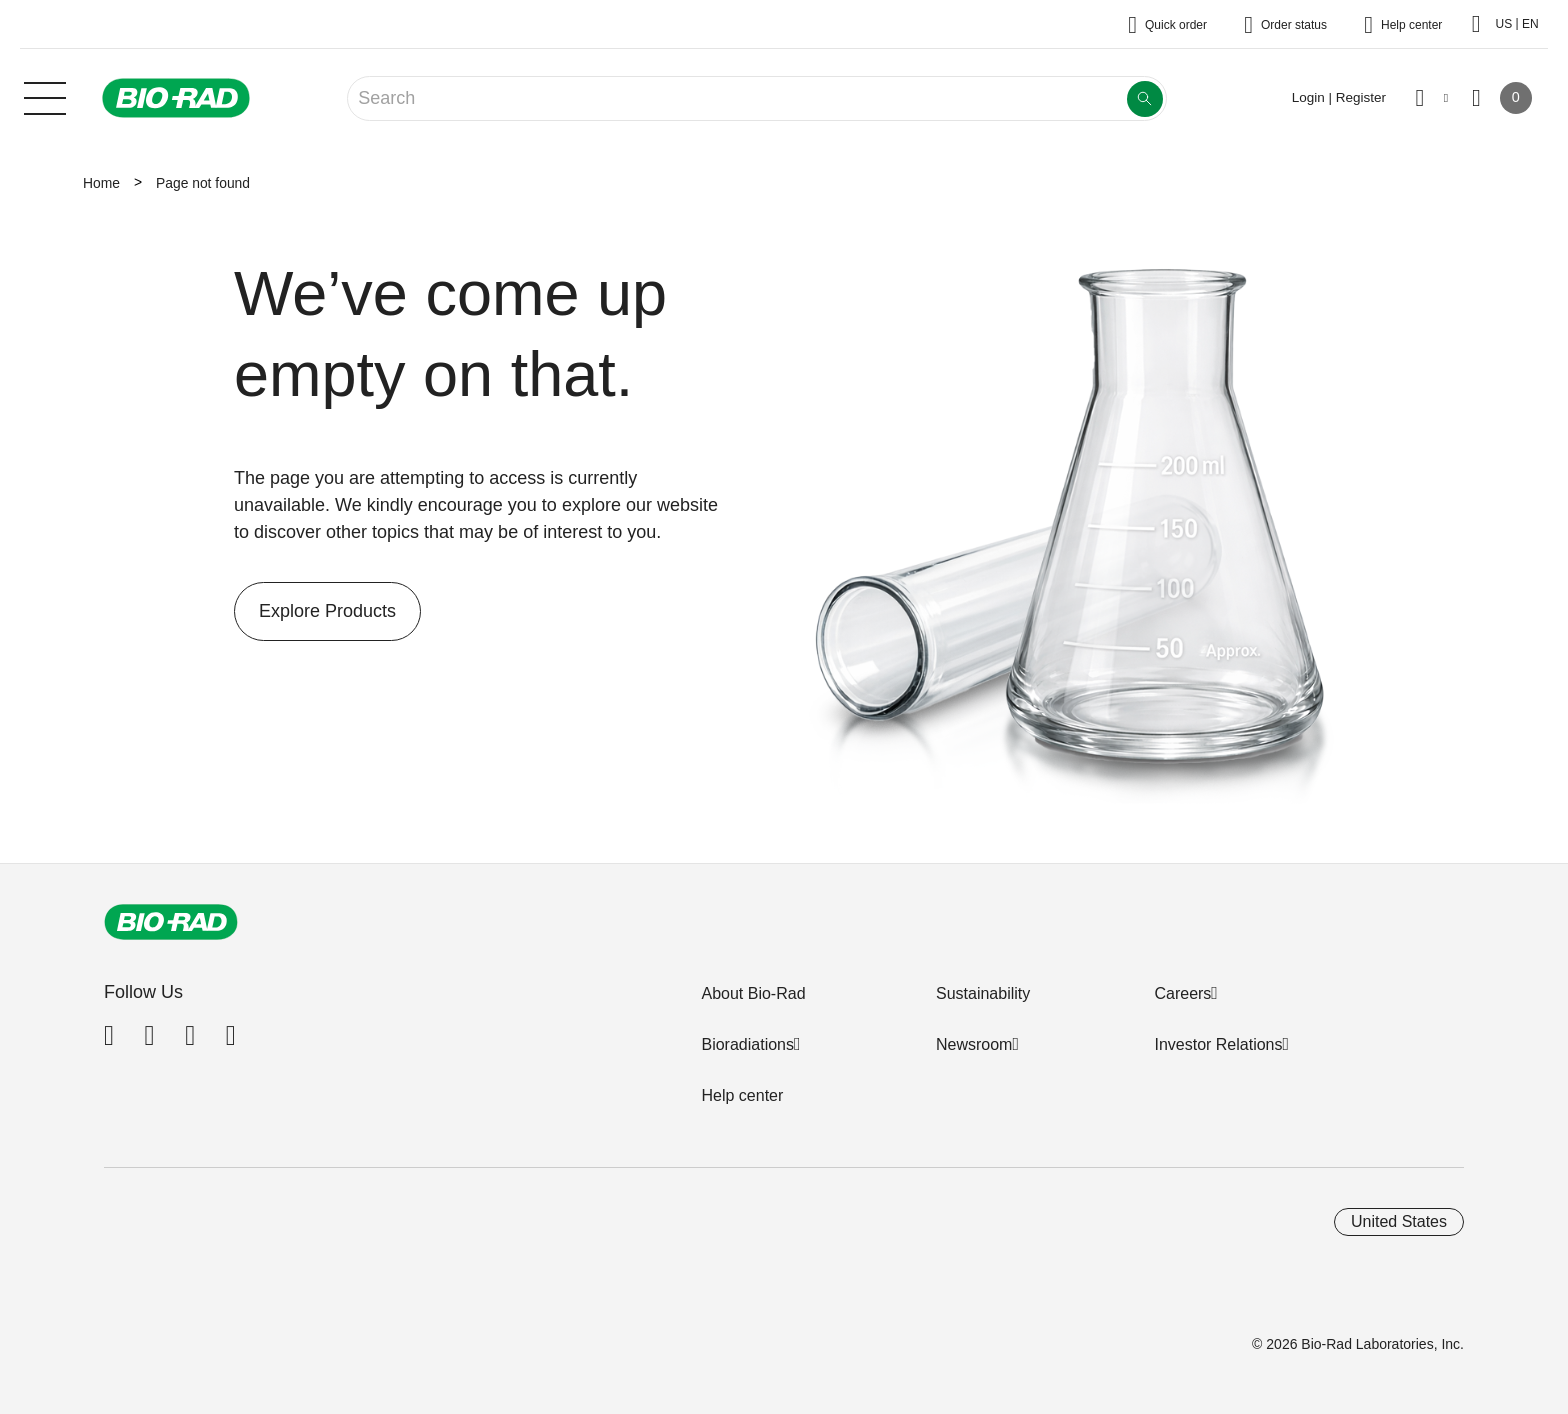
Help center (742, 1095)
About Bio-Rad (753, 993)
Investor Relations (1218, 1044)
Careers (1182, 993)
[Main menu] (45, 96)
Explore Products (315, 611)
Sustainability (983, 993)
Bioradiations (747, 1044)
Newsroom (974, 1044)
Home (101, 183)
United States (1399, 1221)
